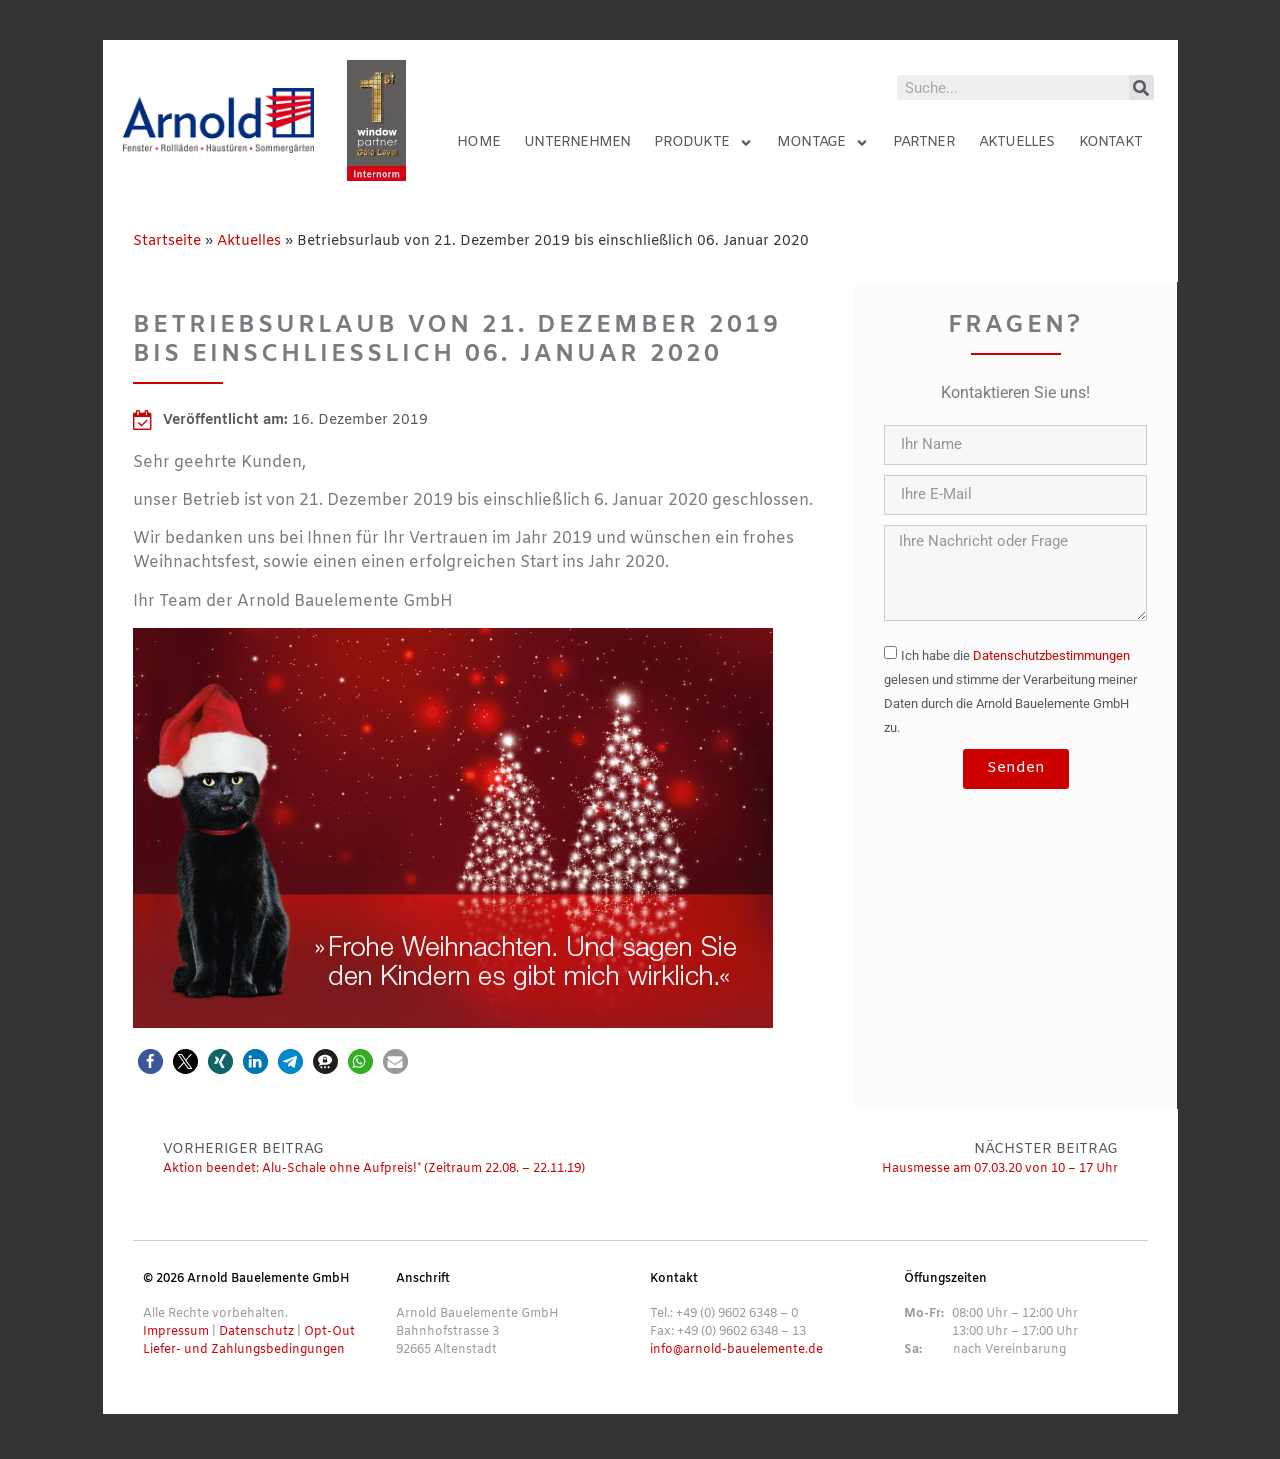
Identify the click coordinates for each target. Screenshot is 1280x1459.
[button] (150, 1061)
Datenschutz (256, 1332)
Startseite (167, 241)
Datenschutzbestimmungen (1051, 655)
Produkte (703, 143)
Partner (923, 142)
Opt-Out (329, 1332)
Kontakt (1110, 142)
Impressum (176, 1332)
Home (478, 142)
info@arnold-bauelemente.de (736, 1350)
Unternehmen (577, 142)
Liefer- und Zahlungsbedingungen (244, 1350)
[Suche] (1141, 87)
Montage (823, 143)
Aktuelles (1017, 142)
